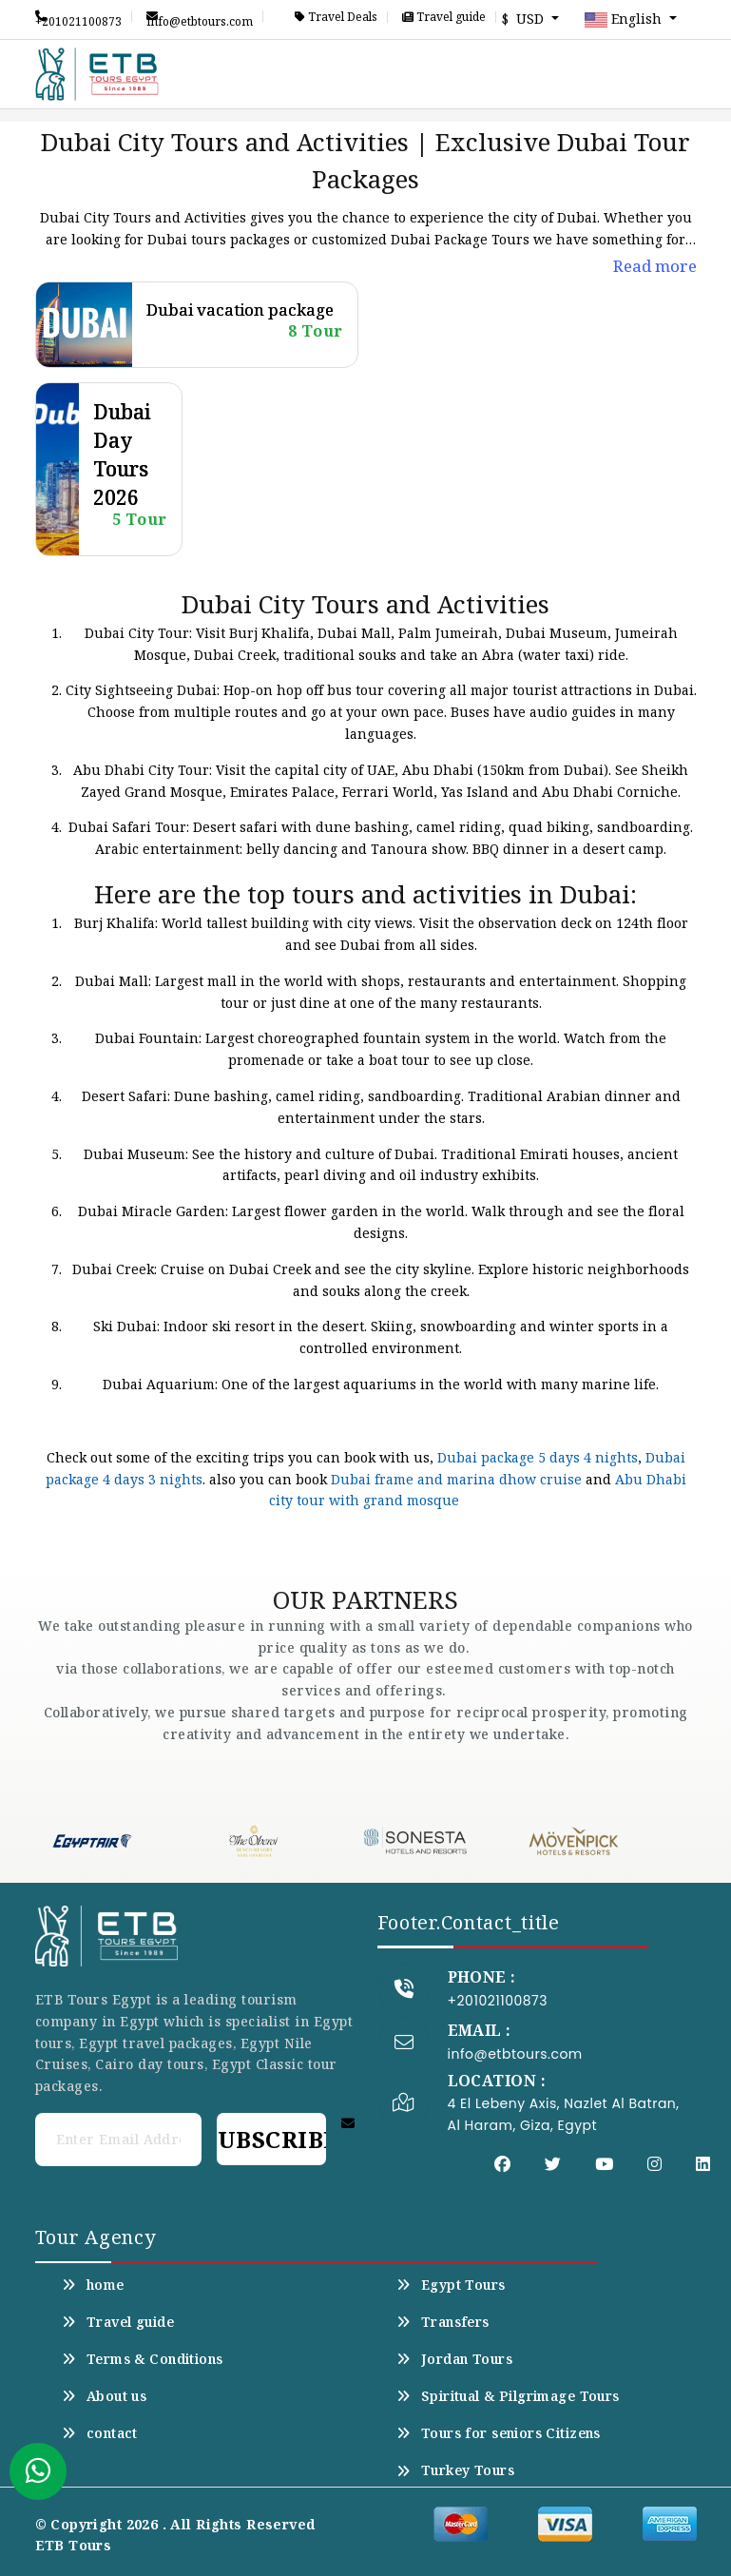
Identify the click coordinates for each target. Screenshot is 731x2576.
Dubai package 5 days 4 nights (537, 1457)
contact (100, 2433)
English (625, 20)
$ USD (525, 19)
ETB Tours (73, 2545)
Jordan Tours (454, 2359)
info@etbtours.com (199, 16)
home (93, 2285)
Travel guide (444, 17)
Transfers (443, 2322)
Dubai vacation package (240, 309)
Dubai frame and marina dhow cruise (456, 1479)
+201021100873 (78, 16)
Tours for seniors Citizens (498, 2433)
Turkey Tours (455, 2470)
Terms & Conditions (142, 2359)
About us (104, 2396)
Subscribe (271, 2139)
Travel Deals (336, 17)
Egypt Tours (451, 2285)
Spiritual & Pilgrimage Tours (508, 2396)
